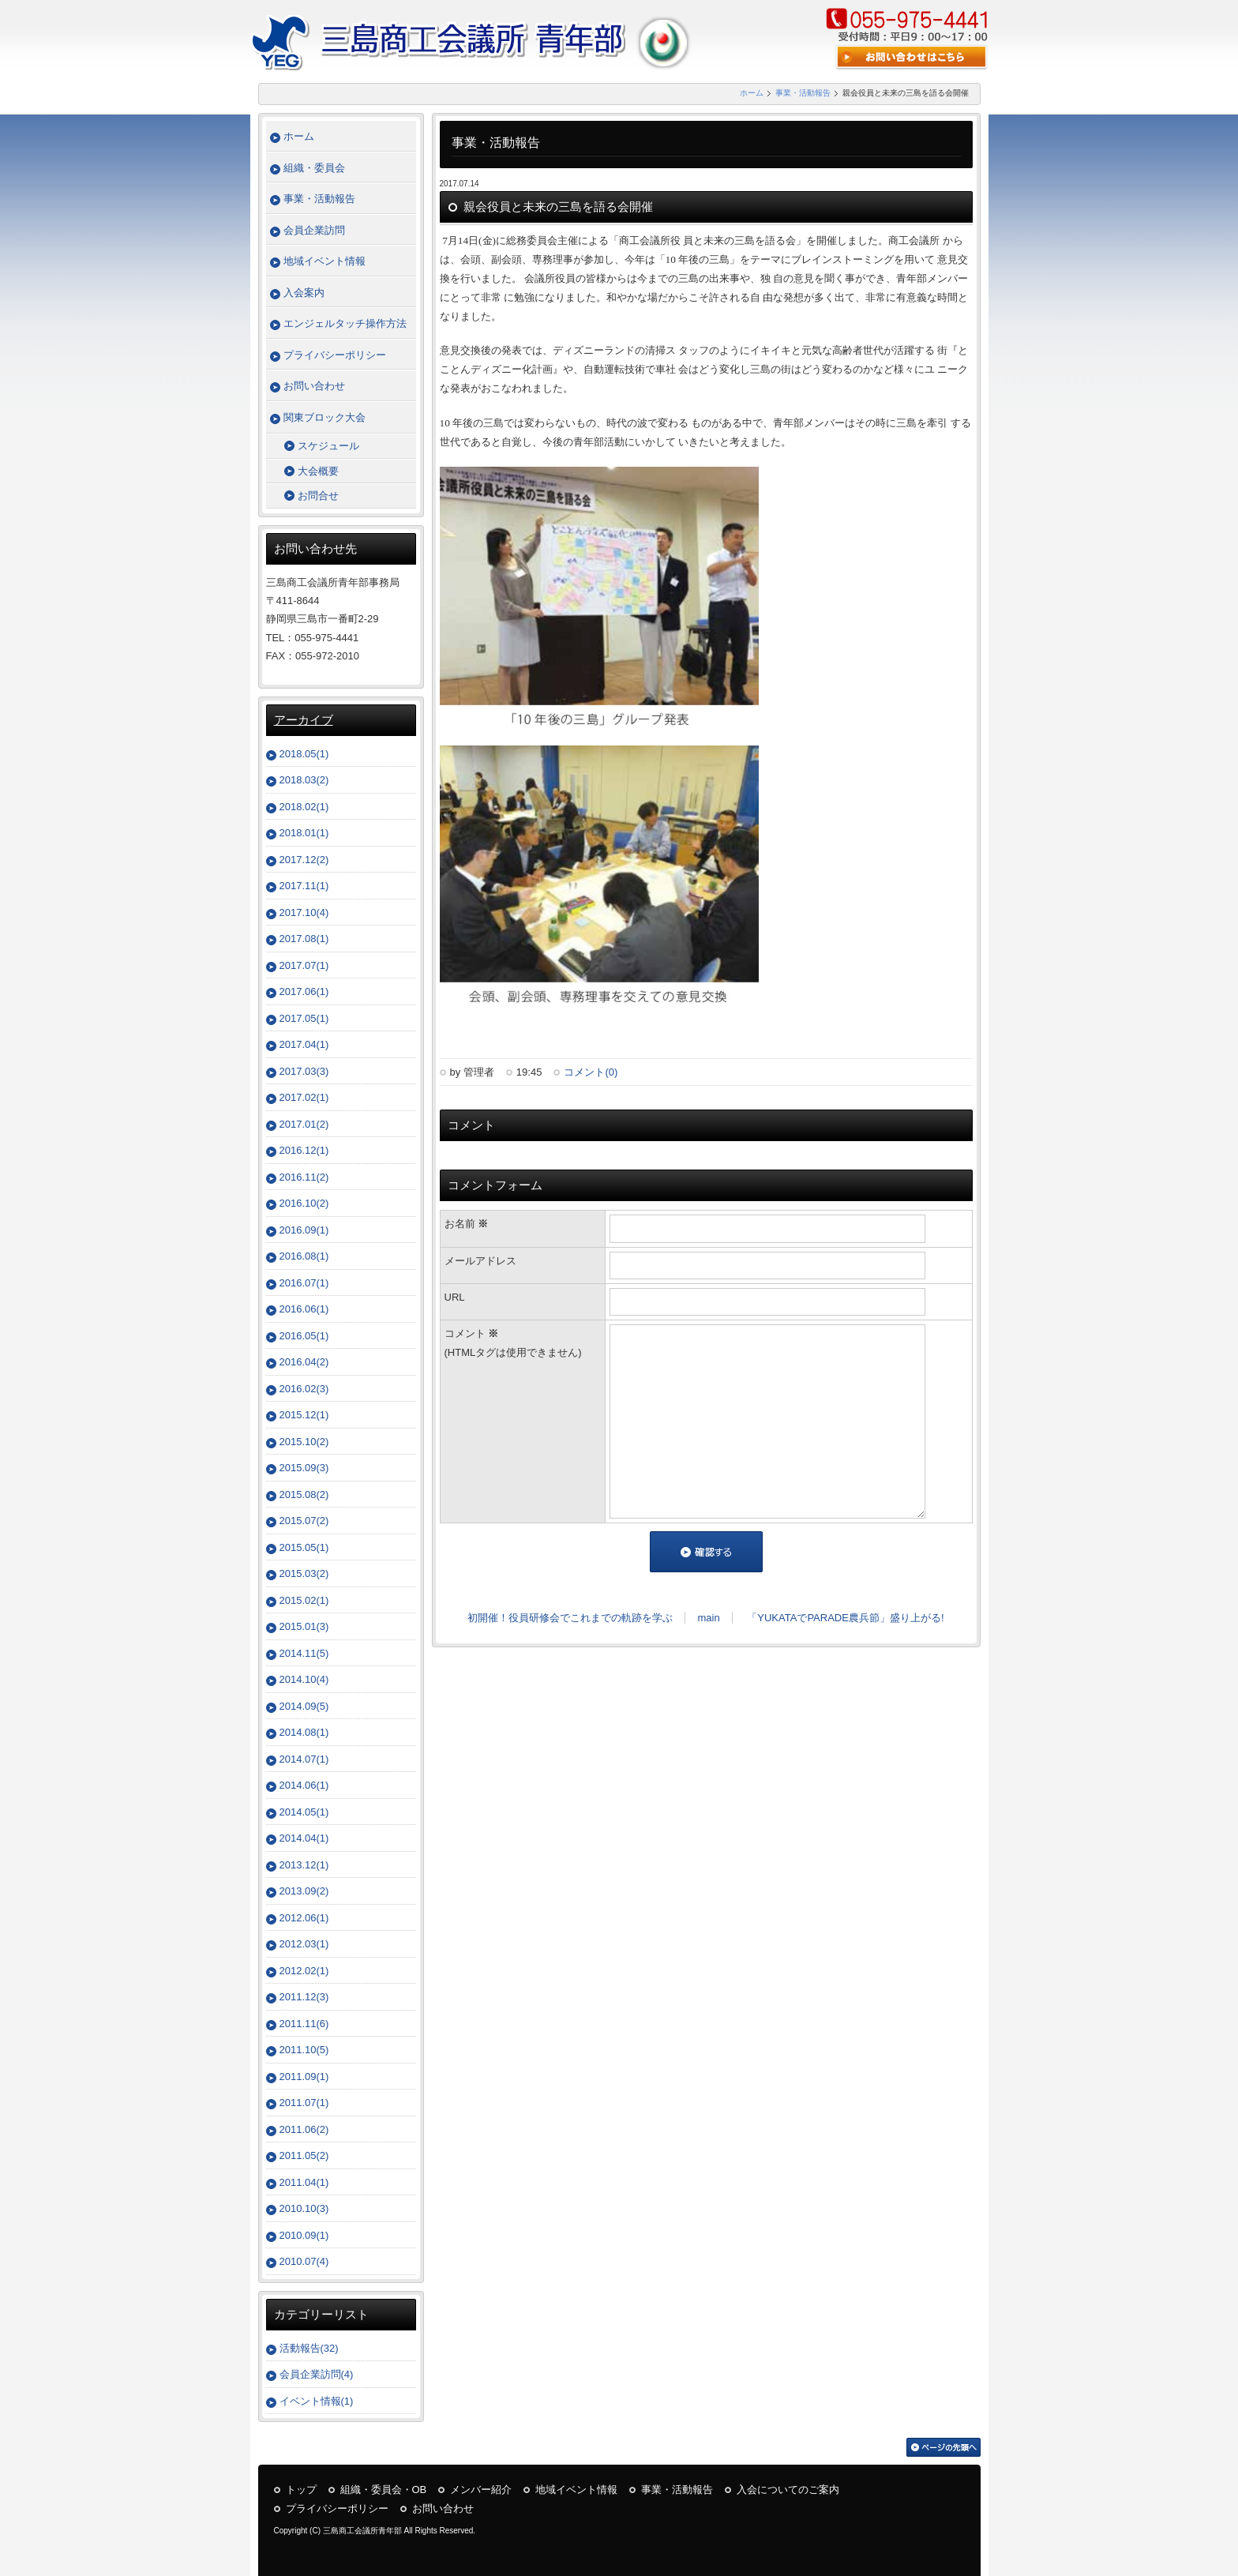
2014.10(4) (304, 1679)
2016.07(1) (304, 1283)
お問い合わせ (314, 386)
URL (455, 1297)
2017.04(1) (304, 1044)
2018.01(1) (304, 833)
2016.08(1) (304, 1256)
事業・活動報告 (803, 92)
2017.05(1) (304, 1018)
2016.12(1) (304, 1150)
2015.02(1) (304, 1600)
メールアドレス (480, 1261)
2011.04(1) (304, 2182)
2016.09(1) (304, 1230)
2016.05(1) (304, 1336)
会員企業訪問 (314, 230)
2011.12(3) (304, 1997)
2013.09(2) (304, 1891)
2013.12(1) (304, 1865)
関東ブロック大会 (324, 417)
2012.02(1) (304, 1971)
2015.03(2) (304, 1573)
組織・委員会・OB (383, 2489)
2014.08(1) (304, 1732)
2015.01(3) (304, 1626)
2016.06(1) (304, 1309)
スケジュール (328, 446)
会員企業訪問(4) (316, 2374)
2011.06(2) (304, 2129)
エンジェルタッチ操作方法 (345, 323)
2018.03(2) (304, 780)
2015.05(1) (304, 1547)
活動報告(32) (309, 2348)
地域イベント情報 (324, 261)
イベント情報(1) (316, 2401)
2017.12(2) (304, 860)
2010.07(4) (304, 2261)
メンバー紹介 (481, 2489)
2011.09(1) (304, 2076)
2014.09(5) (304, 1706)
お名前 (467, 1224)
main (708, 1618)
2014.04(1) (304, 1838)
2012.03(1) (304, 1944)
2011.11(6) (304, 2024)
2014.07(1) (304, 1759)
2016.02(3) (304, 1389)
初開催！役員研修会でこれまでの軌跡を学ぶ (570, 1618)
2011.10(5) (304, 2050)
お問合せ (318, 495)
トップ (301, 2489)
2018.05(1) (304, 754)
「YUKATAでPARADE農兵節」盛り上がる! (845, 1618)
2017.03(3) (304, 1071)
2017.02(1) (304, 1097)
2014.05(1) (304, 1812)
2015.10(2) (304, 1442)
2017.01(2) (304, 1124)
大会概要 (318, 471)
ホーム (751, 92)
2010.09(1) (304, 2235)
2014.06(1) (304, 1785)
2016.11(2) (304, 1177)
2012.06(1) (304, 1918)
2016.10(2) (304, 1203)
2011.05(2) (304, 2155)
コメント (523, 1344)
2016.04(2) (304, 1362)
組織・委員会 (314, 168)
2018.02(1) (304, 807)
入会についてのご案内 (788, 2489)
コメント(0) (590, 1072)
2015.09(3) (304, 1468)
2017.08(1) (304, 938)
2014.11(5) (304, 1653)
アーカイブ (303, 720)
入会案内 (304, 293)
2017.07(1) (304, 965)
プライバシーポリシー (334, 355)
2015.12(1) (304, 1415)
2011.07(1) (304, 2102)
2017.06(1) (304, 991)
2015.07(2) (304, 1520)
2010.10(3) (304, 2208)
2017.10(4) (304, 912)
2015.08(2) (304, 1494)
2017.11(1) (304, 886)
